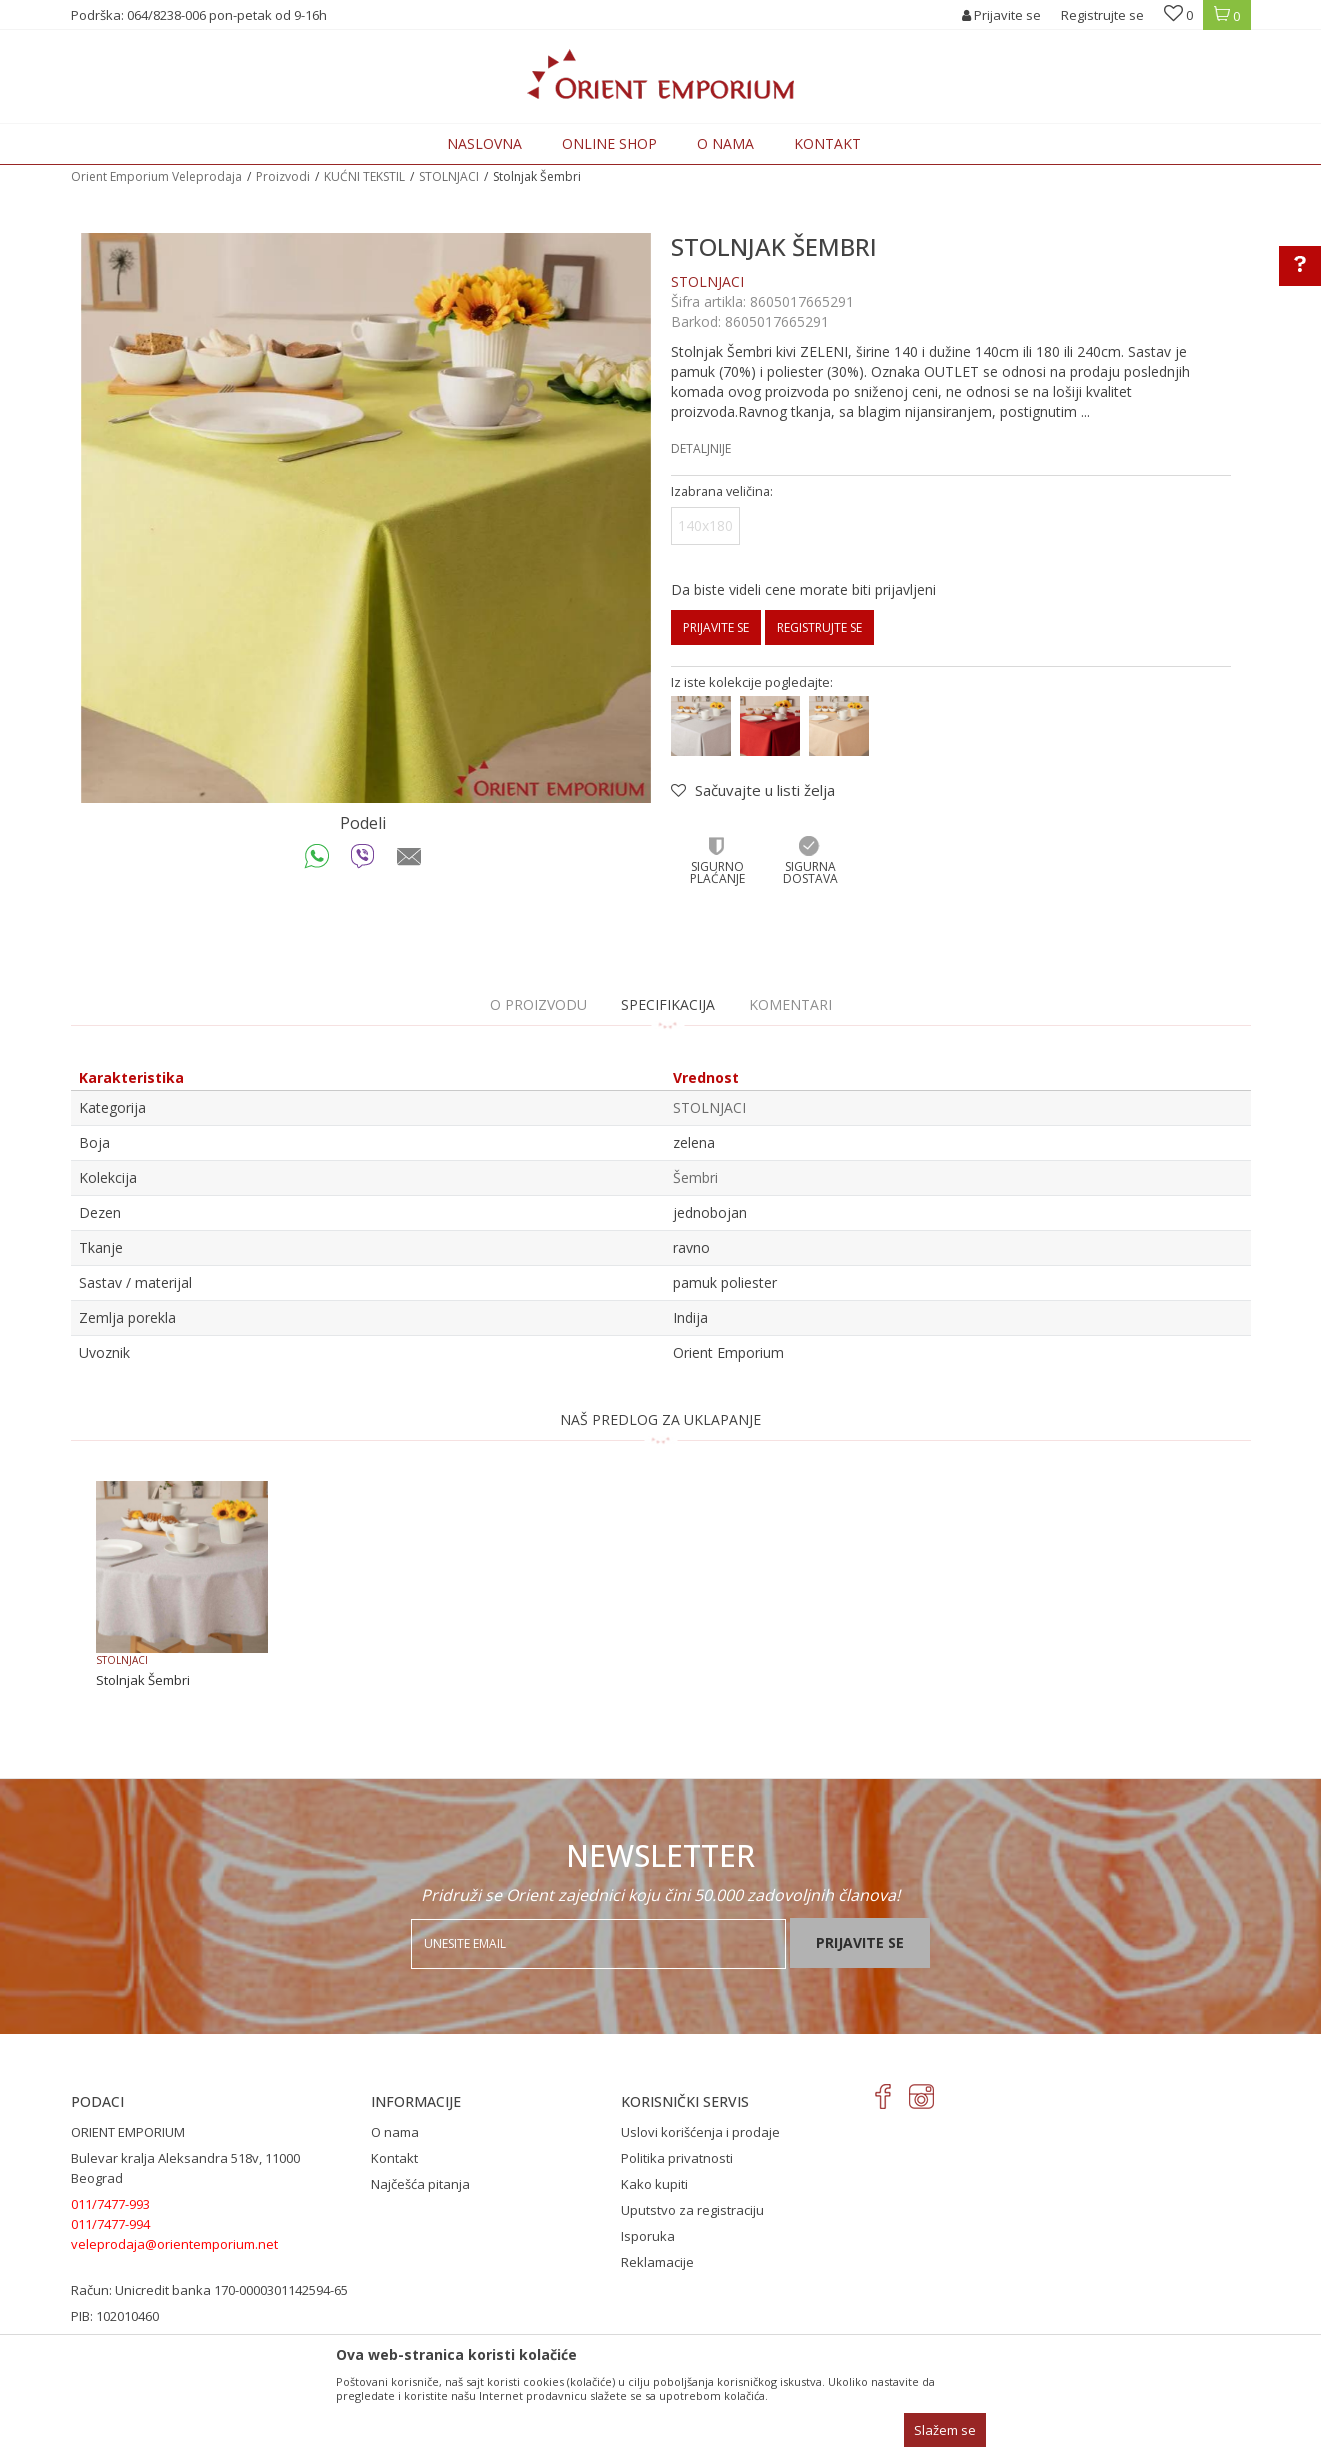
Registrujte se (1102, 15)
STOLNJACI (449, 176)
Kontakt (394, 2158)
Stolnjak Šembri (143, 1680)
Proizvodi (283, 176)
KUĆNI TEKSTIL (364, 176)
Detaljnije (701, 448)
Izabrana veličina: (722, 491)
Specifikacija (668, 1004)
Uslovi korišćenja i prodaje (700, 2132)
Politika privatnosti (677, 2158)
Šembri (695, 1177)
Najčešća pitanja (420, 2184)
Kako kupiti (654, 2184)
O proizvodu (538, 1004)
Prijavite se (716, 627)
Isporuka (648, 2236)
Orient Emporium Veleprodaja (156, 176)
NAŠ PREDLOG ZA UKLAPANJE (660, 1419)
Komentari (790, 1004)
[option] (366, 518)
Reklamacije (657, 2262)
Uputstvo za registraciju (692, 2210)
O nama (395, 2132)
